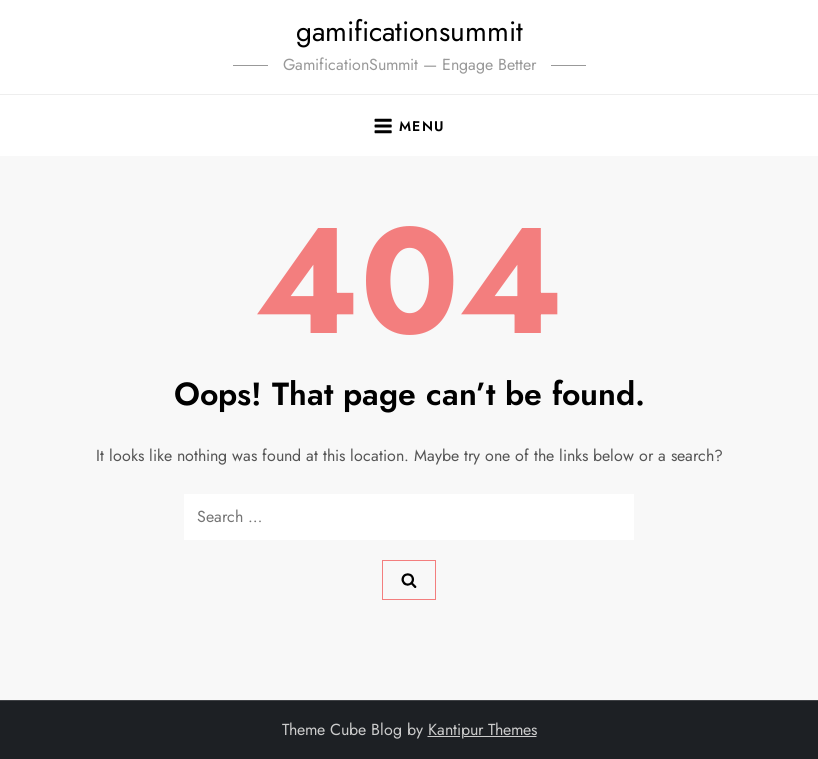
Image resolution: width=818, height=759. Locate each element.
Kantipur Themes (482, 729)
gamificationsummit (409, 31)
